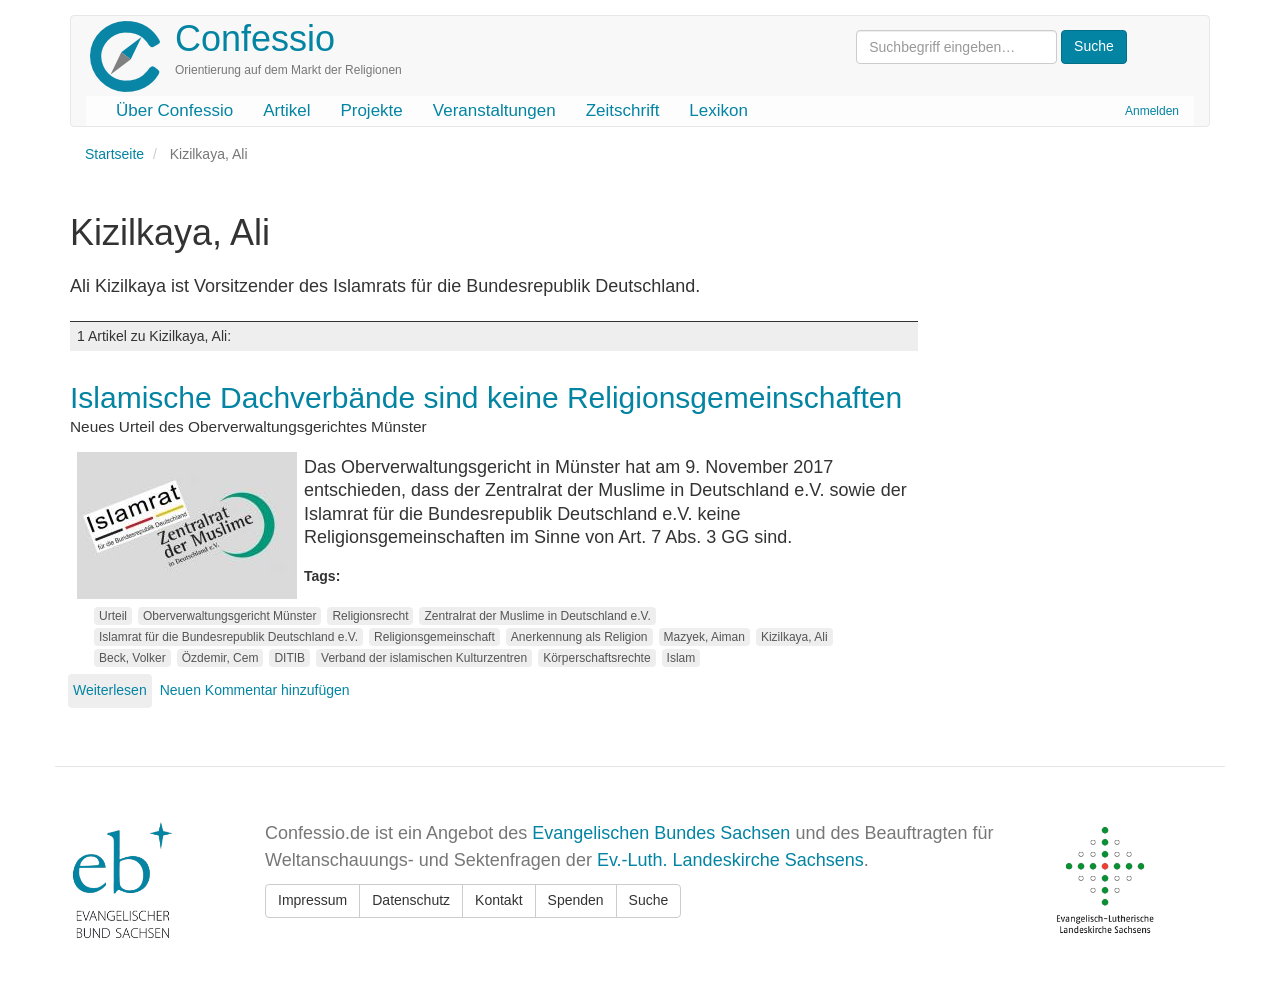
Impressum (312, 900)
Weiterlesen (110, 690)
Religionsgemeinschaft (434, 637)
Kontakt (498, 900)
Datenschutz (411, 900)
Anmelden (1152, 111)
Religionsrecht (370, 616)
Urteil (113, 616)
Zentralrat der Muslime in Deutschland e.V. (537, 616)
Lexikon (718, 110)
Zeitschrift (623, 110)
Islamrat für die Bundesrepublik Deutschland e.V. (228, 637)
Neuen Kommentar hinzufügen (255, 690)
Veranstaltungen (494, 110)
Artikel (286, 110)
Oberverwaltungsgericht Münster (229, 616)
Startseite (114, 154)
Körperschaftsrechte (596, 658)
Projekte (371, 110)
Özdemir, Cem (220, 658)
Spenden (576, 900)
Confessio (255, 38)
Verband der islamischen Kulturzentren (424, 658)
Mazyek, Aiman (704, 637)
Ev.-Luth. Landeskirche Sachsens (730, 860)
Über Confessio (174, 110)
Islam (681, 658)
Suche (649, 900)
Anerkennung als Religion (579, 637)
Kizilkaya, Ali (794, 637)
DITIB (289, 658)
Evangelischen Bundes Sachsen (661, 833)
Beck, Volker (132, 658)
